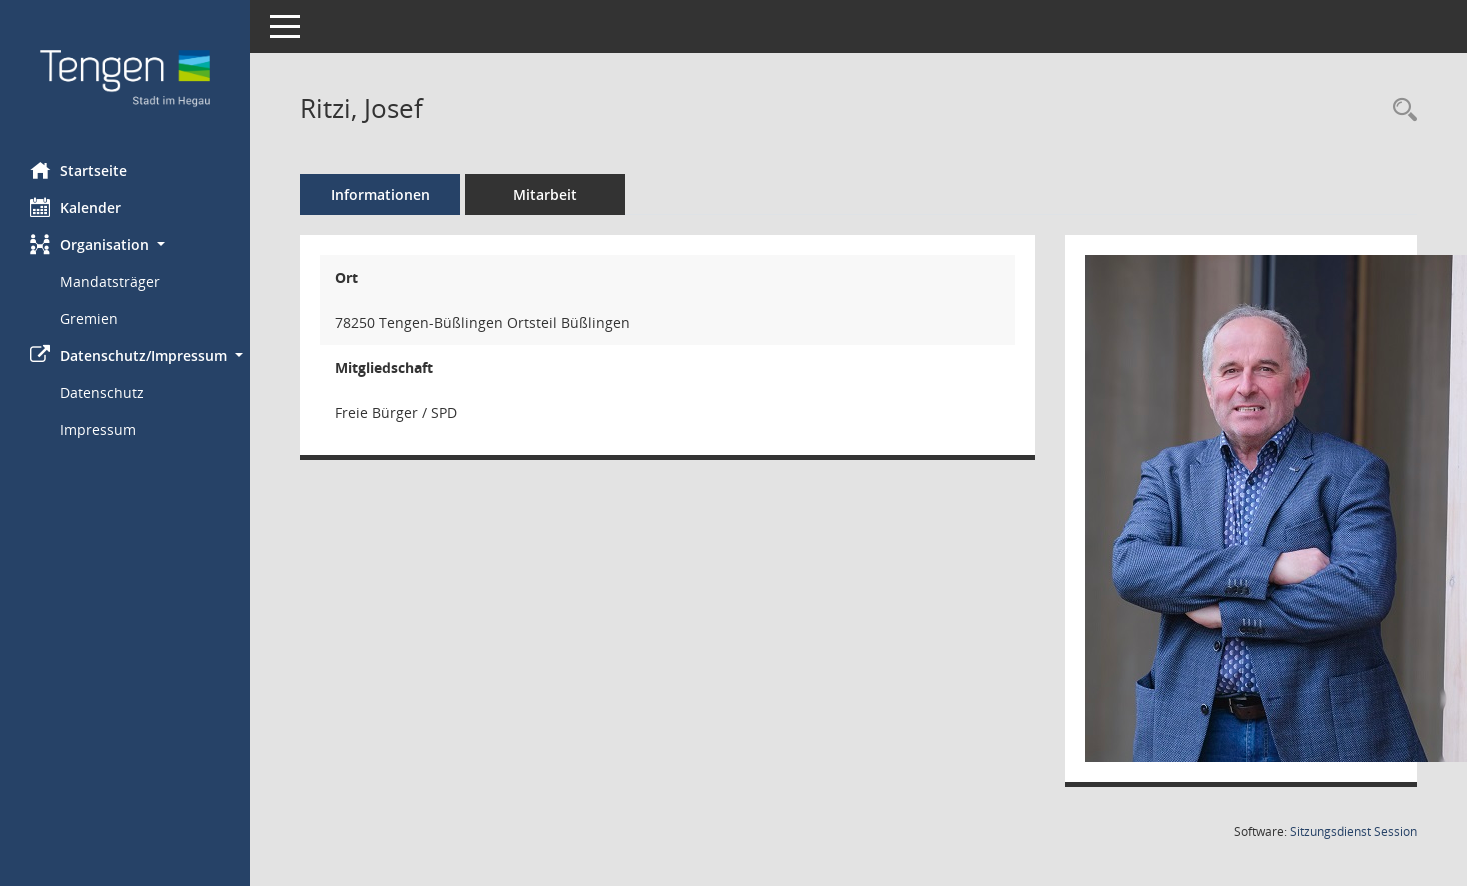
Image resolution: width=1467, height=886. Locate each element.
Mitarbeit (545, 194)
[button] (125, 244)
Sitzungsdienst (1353, 831)
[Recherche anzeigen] (1400, 110)
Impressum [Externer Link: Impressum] (98, 429)
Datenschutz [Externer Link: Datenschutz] (102, 392)
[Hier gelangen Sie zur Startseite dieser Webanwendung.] (125, 73)
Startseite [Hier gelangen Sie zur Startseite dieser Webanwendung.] (78, 170)
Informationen (380, 194)
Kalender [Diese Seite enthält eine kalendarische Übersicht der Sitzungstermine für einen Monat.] (75, 207)
